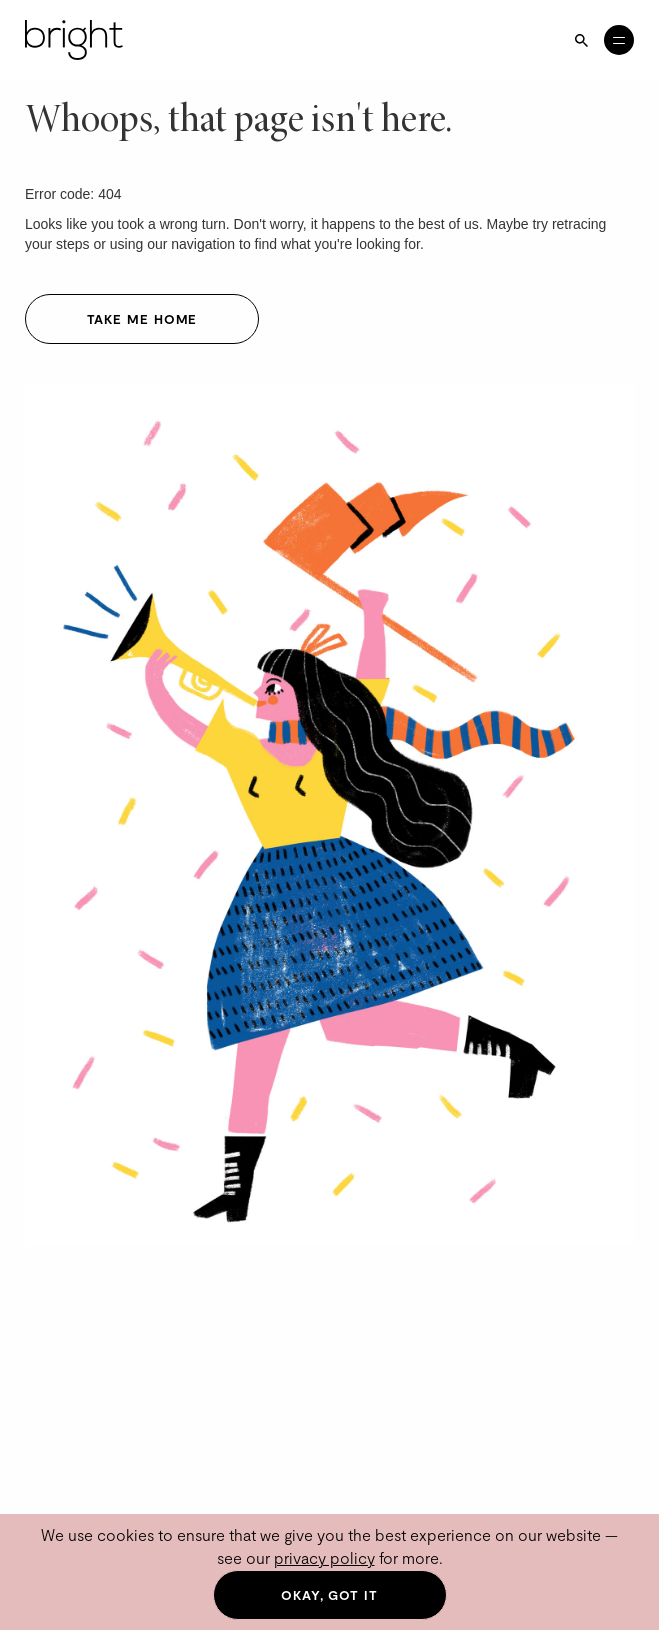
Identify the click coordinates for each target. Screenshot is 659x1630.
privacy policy (324, 1557)
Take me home (142, 319)
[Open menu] (619, 40)
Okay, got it (329, 1595)
